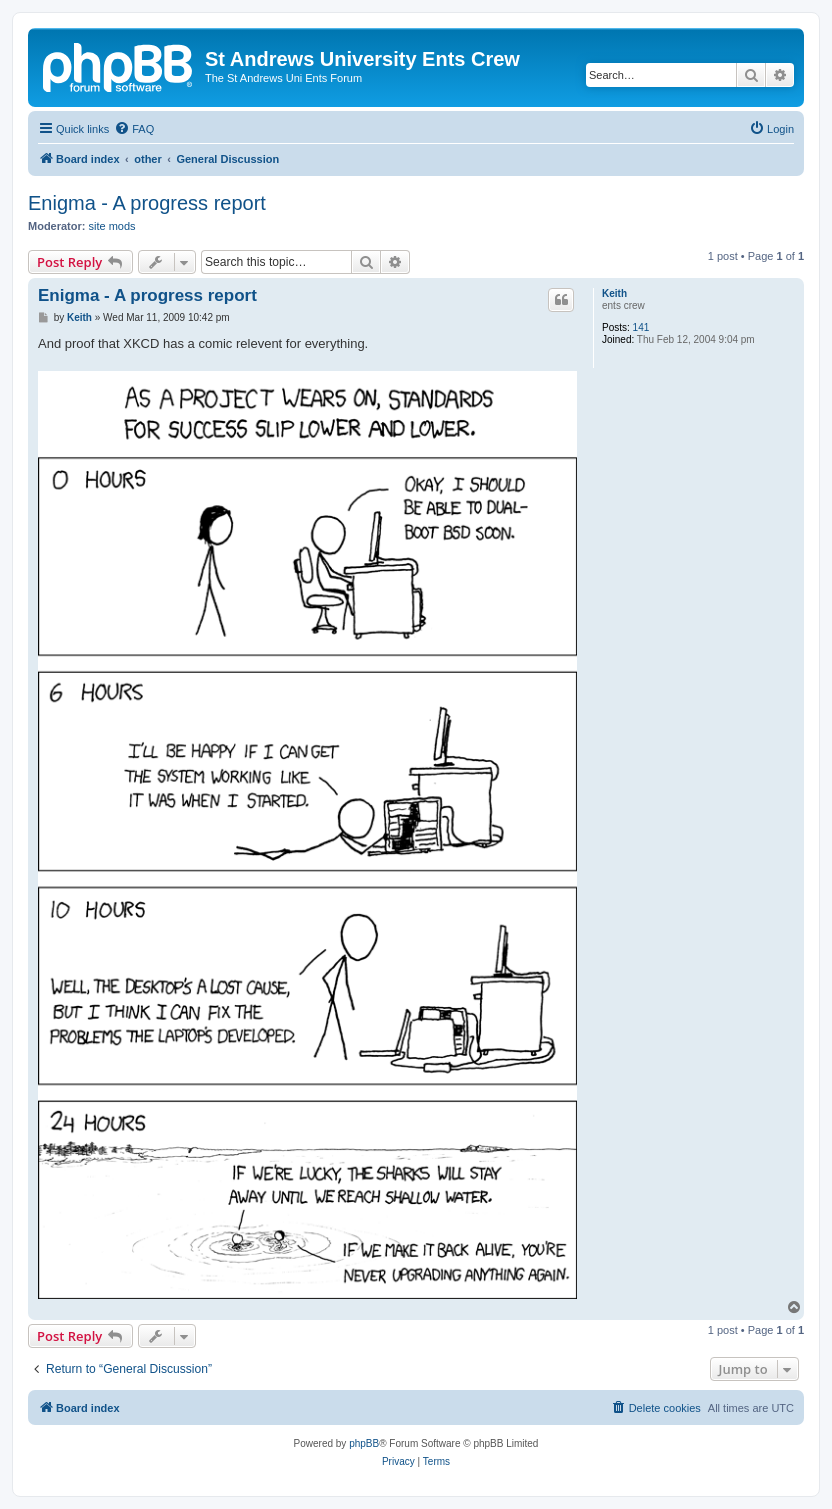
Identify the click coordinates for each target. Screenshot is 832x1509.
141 (641, 327)
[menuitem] (134, 129)
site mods (112, 226)
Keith (614, 293)
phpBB (364, 1443)
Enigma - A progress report (147, 203)
